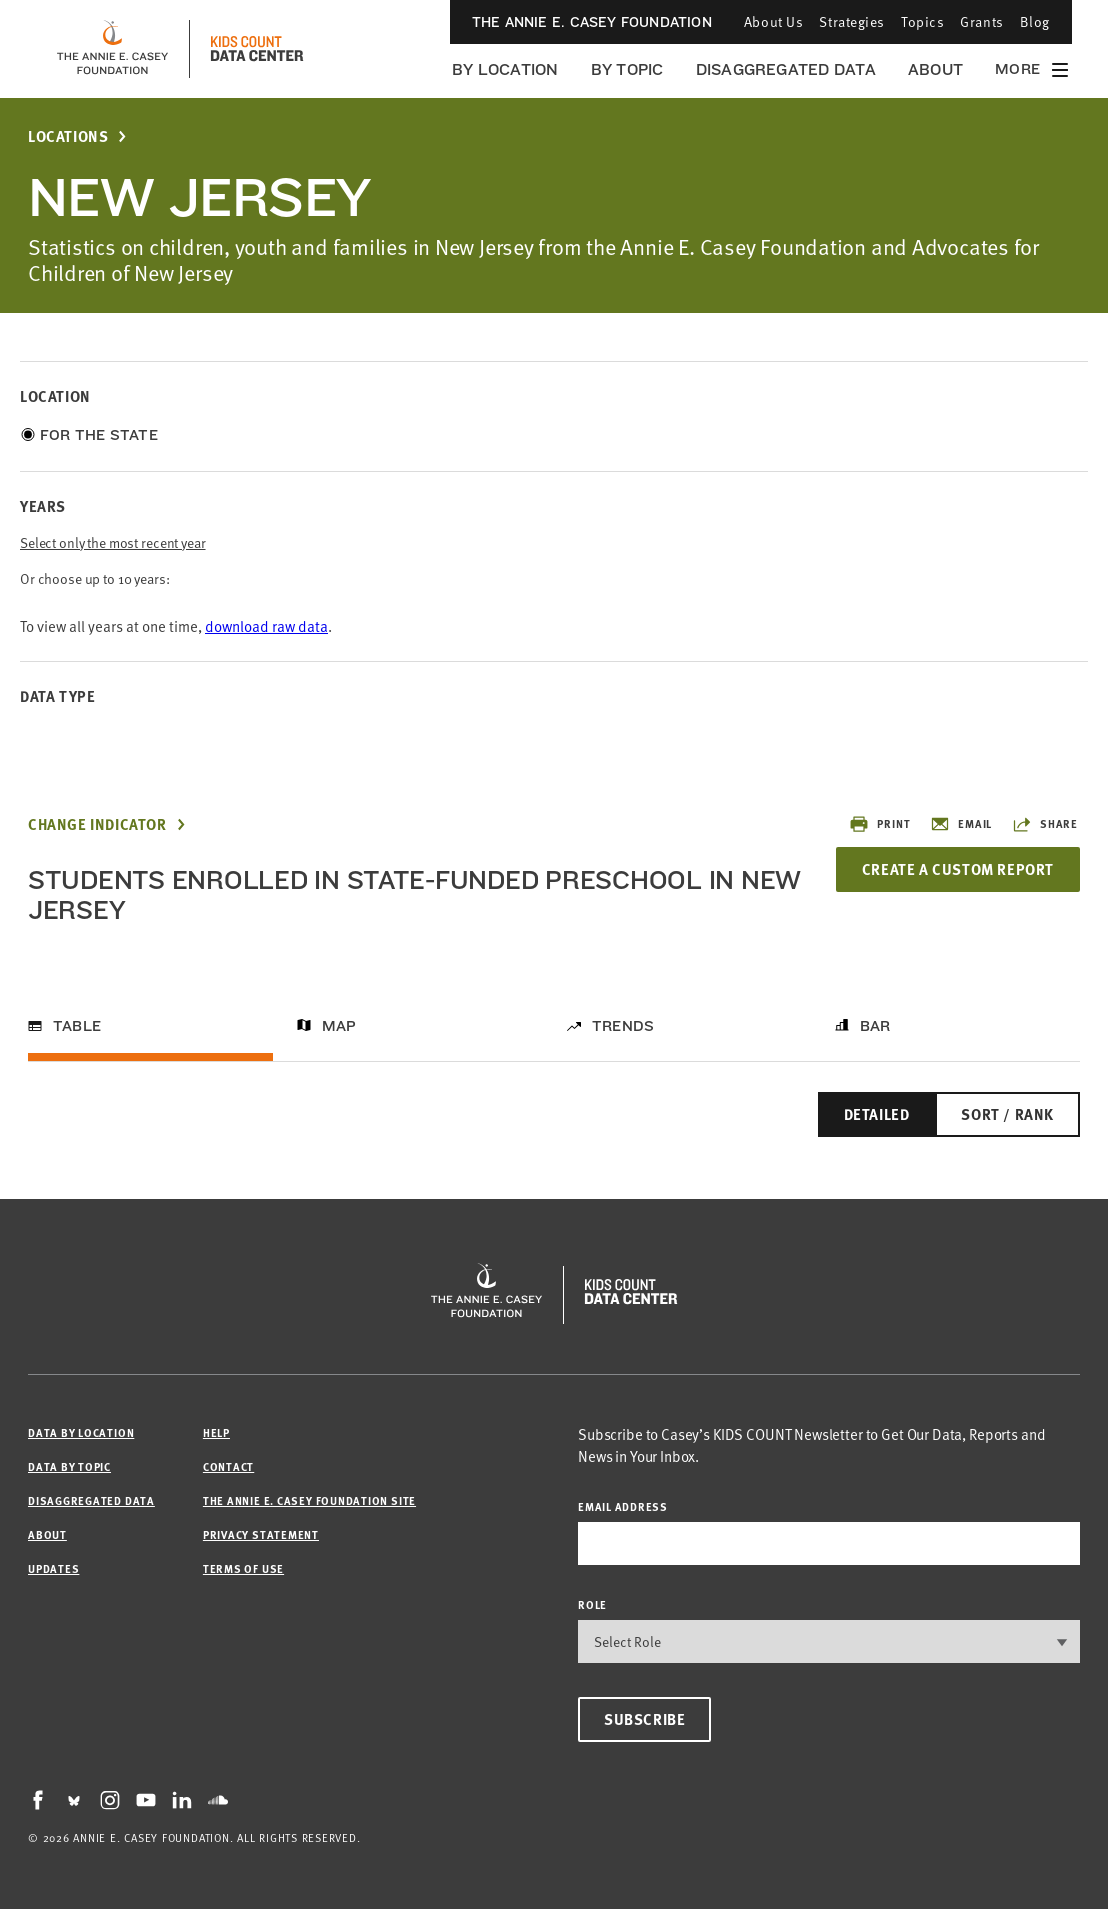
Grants (981, 21)
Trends (623, 1026)
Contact (228, 1466)
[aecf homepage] (112, 49)
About (935, 69)
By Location (505, 69)
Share (1045, 824)
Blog (1035, 21)
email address (623, 1506)
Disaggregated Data (786, 69)
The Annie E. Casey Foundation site (309, 1500)
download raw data (266, 625)
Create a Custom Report (958, 869)
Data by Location (81, 1432)
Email (961, 824)
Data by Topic (69, 1466)
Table (77, 1026)
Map (339, 1026)
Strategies (852, 21)
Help (216, 1432)
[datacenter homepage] (257, 49)
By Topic (627, 69)
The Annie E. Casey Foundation (592, 22)
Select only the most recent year (113, 542)
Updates (53, 1568)
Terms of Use (243, 1568)
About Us (773, 21)
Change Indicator (97, 824)
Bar (875, 1026)
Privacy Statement (261, 1534)
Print (879, 824)
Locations (68, 136)
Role (592, 1604)
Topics (922, 21)
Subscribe (644, 1719)
